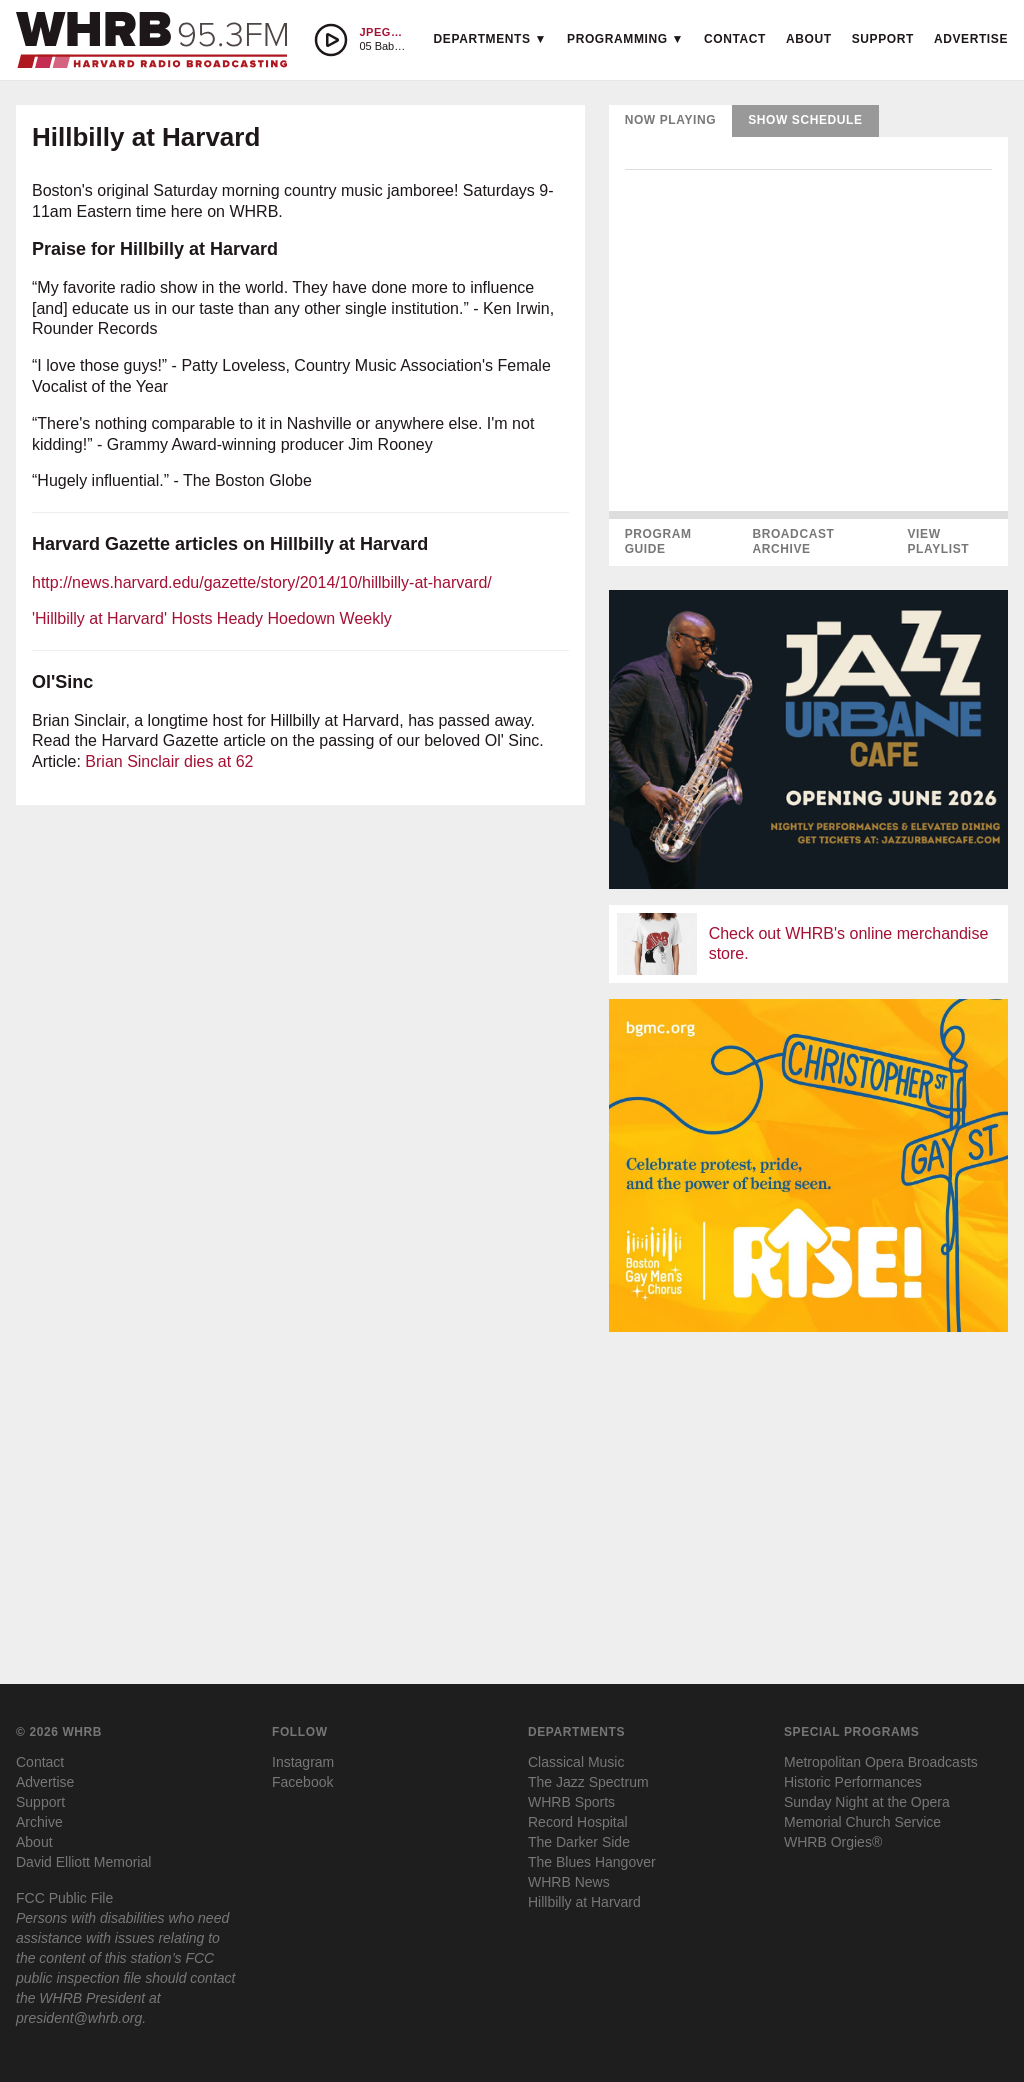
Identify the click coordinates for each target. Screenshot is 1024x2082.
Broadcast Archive (793, 542)
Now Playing (671, 120)
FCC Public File (64, 1898)
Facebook (302, 1782)
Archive (39, 1822)
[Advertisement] (808, 1488)
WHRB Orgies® (833, 1842)
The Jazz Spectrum (588, 1782)
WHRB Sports (571, 1802)
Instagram (303, 1762)
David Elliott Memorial (83, 1862)
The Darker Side (579, 1842)
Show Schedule (805, 120)
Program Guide (658, 542)
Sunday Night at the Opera (867, 1802)
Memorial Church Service (862, 1822)
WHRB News (569, 1882)
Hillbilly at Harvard (584, 1902)
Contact (735, 39)
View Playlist (938, 542)
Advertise (971, 39)
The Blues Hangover (592, 1862)
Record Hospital (578, 1822)
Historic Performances (853, 1782)
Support (883, 39)
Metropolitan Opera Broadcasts (881, 1762)
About (809, 39)
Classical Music (576, 1762)
